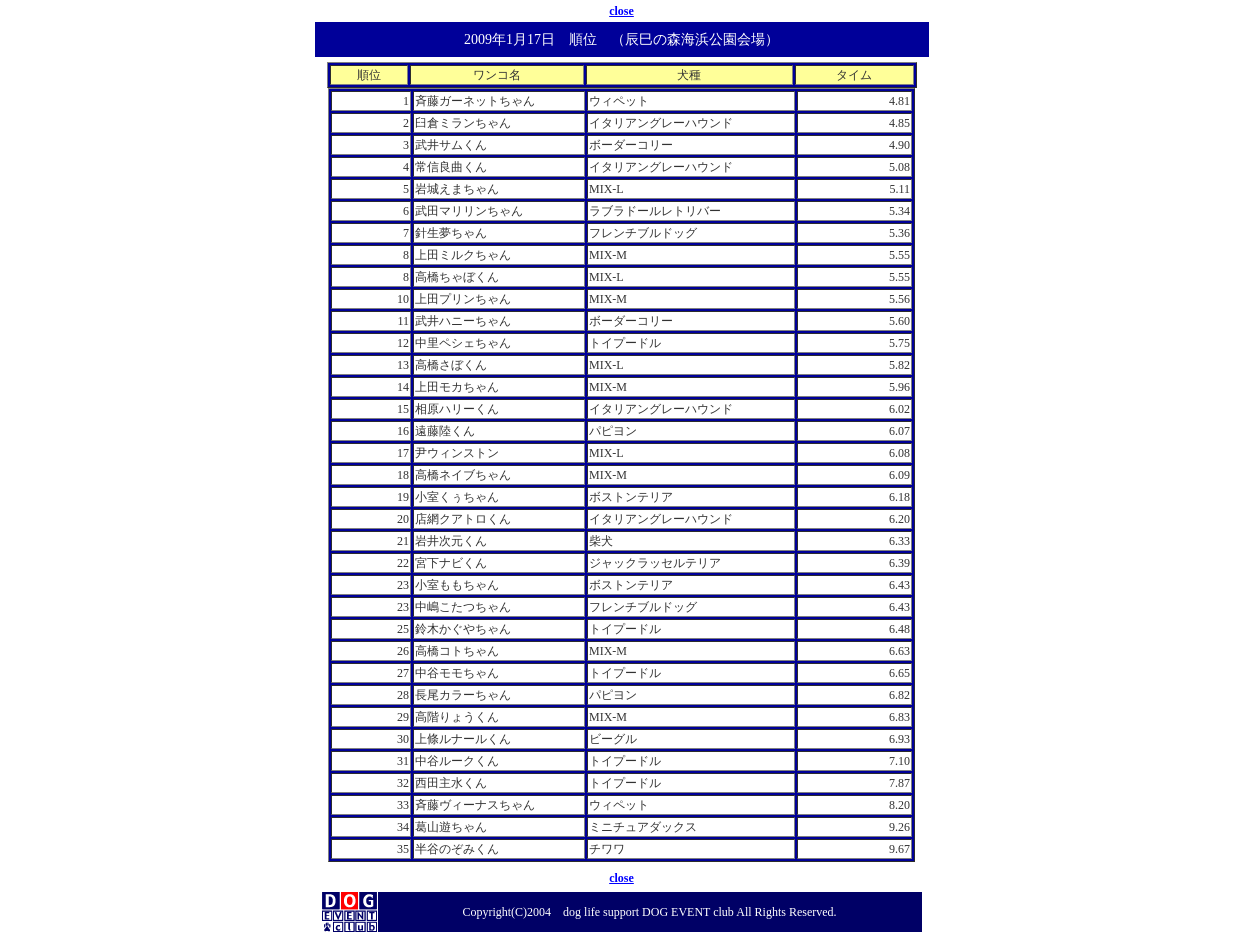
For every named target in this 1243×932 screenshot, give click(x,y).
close (621, 11)
